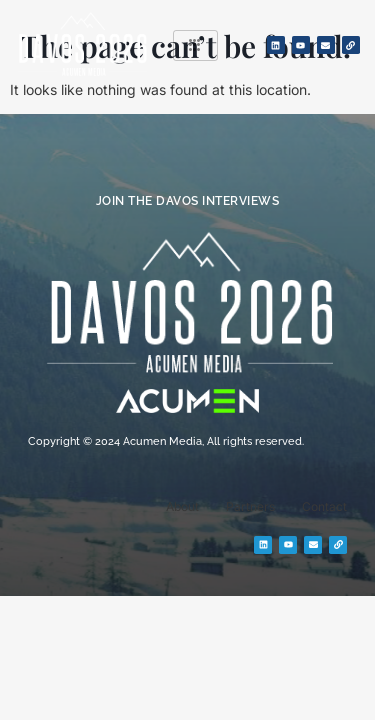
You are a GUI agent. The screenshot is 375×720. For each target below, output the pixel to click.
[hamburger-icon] (195, 45)
